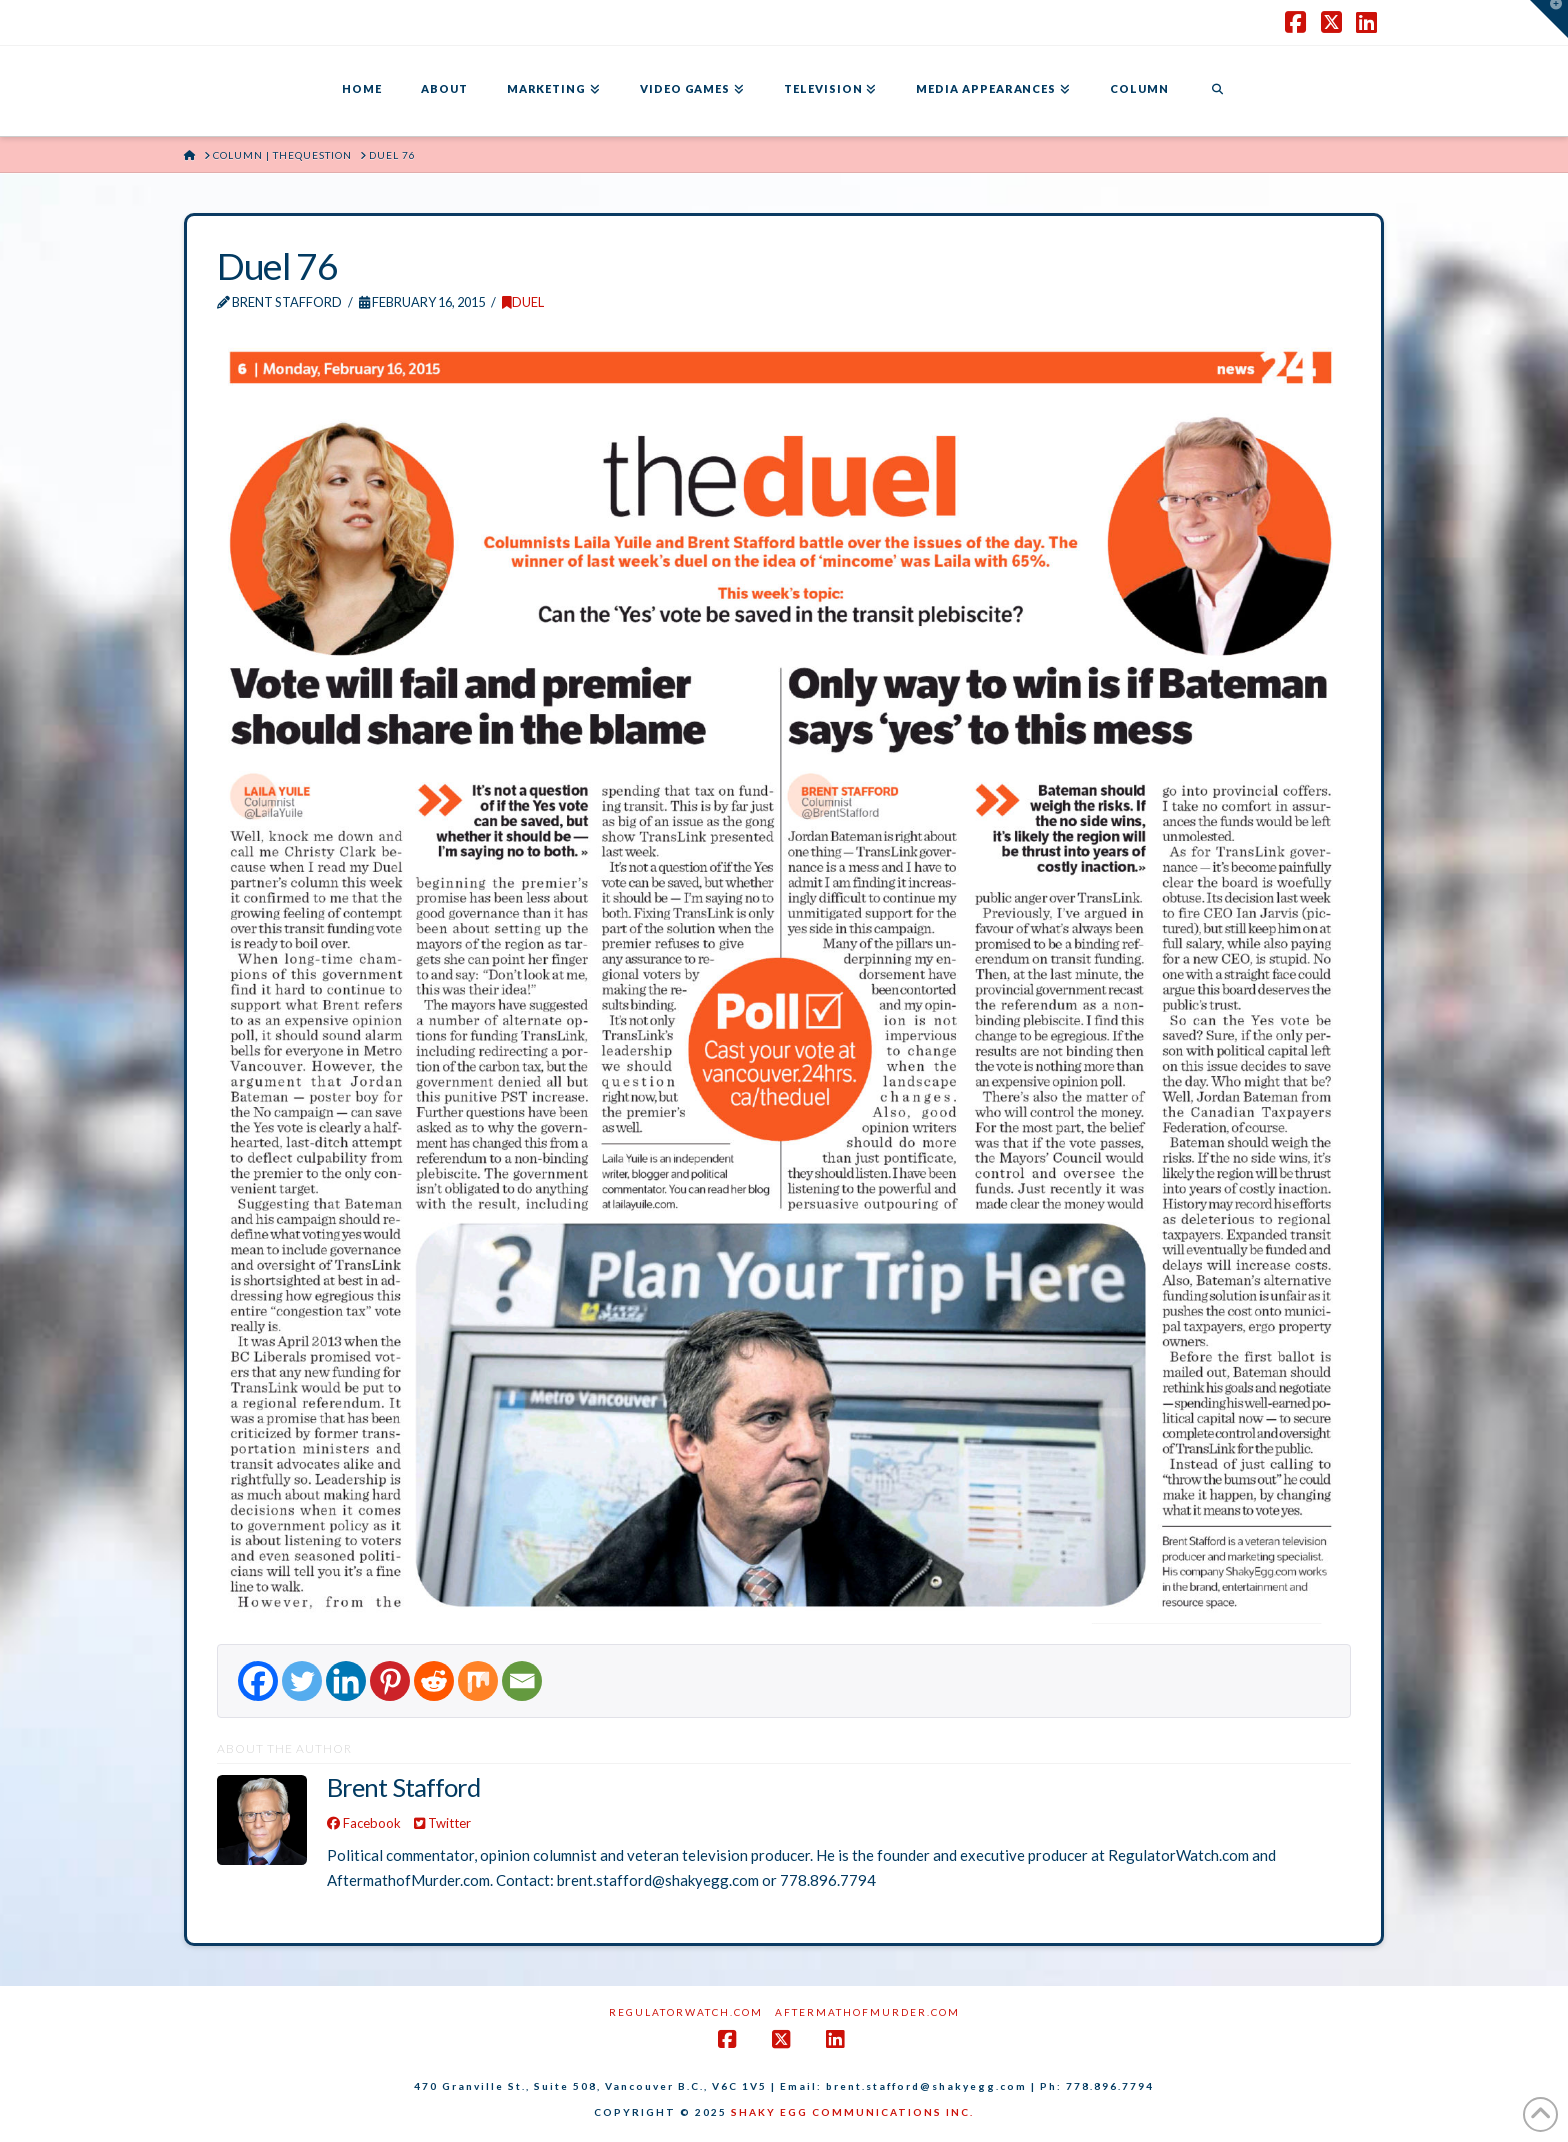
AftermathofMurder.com (867, 2012)
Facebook (364, 1823)
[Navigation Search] (1217, 91)
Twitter (442, 1823)
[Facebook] (258, 1681)
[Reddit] (434, 1681)
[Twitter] (302, 1681)
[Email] (522, 1681)
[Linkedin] (346, 1681)
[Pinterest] (390, 1681)
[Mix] (478, 1681)
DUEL (523, 302)
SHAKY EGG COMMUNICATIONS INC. (852, 2112)
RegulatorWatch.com (686, 2012)
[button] (1549, 19)
